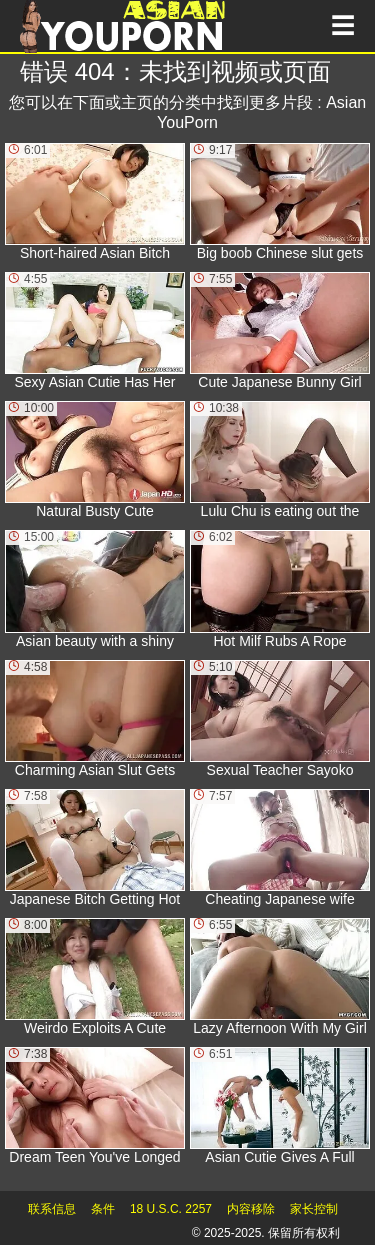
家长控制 (314, 1209)
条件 (103, 1209)
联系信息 (52, 1209)
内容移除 (251, 1209)
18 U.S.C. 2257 (171, 1209)
